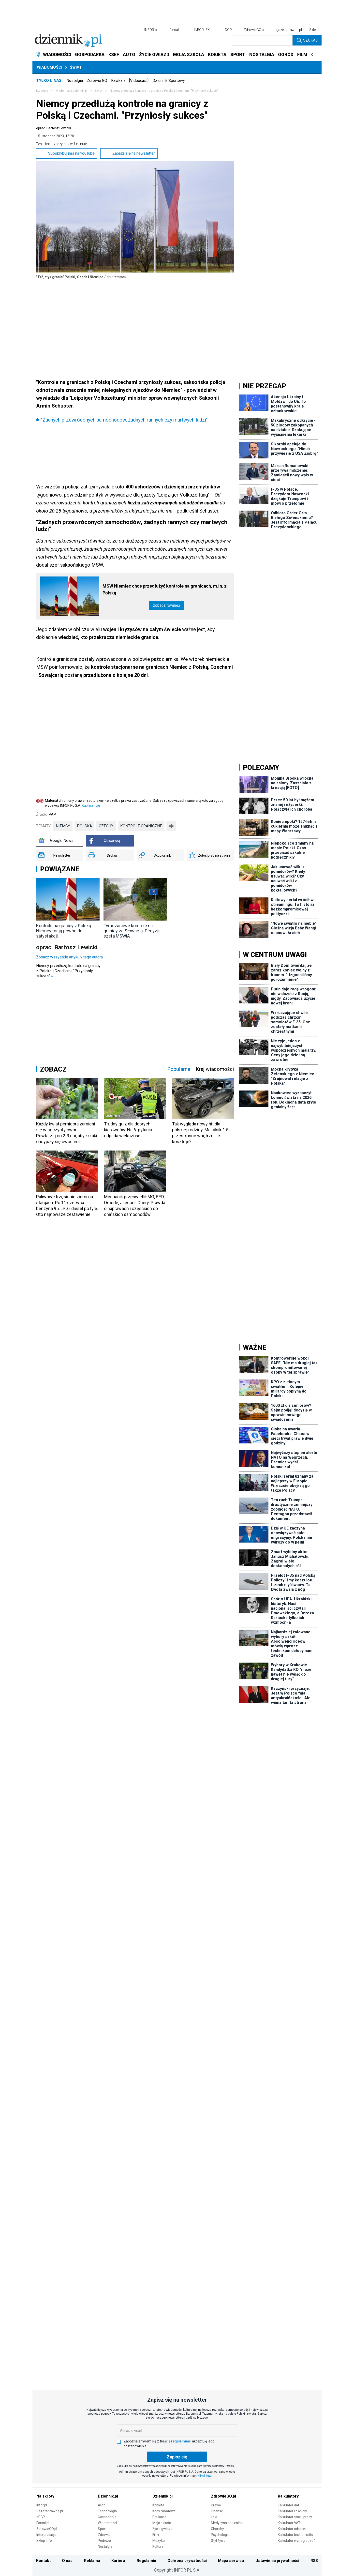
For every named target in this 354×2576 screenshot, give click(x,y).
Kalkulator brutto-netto (295, 2535)
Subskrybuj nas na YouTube (67, 153)
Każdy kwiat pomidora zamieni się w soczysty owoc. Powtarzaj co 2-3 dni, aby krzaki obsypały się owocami (66, 1132)
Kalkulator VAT (289, 2523)
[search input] (262, 40)
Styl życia (218, 2541)
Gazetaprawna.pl (49, 2511)
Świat (76, 67)
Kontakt (43, 2560)
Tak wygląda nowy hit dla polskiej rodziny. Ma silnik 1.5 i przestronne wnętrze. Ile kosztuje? (201, 1132)
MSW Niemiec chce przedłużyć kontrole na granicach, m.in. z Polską (165, 589)
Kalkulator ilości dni (292, 2511)
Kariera (118, 2560)
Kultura (157, 2546)
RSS (314, 2560)
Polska (84, 826)
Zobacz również (166, 605)
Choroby (217, 2529)
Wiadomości (49, 67)
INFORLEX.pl (203, 30)
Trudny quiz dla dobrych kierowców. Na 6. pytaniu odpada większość (128, 1129)
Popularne (178, 1069)
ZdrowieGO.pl (254, 30)
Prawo (216, 2505)
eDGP (40, 2517)
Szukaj (307, 40)
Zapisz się (177, 2456)
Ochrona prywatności (187, 2560)
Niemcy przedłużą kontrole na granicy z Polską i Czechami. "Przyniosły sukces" (68, 970)
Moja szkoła (161, 2523)
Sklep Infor (44, 2541)
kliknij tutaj (205, 2475)
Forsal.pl (42, 2523)
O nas (67, 2560)
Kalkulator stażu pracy (295, 2517)
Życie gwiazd (162, 2529)
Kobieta (158, 2505)
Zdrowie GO (97, 80)
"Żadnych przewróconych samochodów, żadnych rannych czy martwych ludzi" (124, 420)
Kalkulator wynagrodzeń (296, 2541)
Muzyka (158, 2541)
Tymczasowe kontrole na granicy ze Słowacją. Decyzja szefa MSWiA (132, 931)
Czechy (106, 826)
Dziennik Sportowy (168, 80)
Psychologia (220, 2535)
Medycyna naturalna (227, 2523)
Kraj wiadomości (215, 1069)
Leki (214, 2517)
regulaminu (180, 2441)
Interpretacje (46, 2535)
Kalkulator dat (288, 2505)
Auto (101, 2505)
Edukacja (159, 2517)
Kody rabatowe (164, 2511)
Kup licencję (91, 805)
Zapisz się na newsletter (129, 153)
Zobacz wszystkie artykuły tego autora (69, 957)
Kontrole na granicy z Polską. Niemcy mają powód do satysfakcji (64, 931)
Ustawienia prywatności (277, 2560)
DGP (228, 30)
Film (155, 2535)
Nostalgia (74, 80)
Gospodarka (107, 2517)
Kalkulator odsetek (292, 2529)
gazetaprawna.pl (289, 30)
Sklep (313, 30)
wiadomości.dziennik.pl (71, 90)
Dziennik (42, 90)
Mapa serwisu (231, 2560)
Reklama (92, 2560)
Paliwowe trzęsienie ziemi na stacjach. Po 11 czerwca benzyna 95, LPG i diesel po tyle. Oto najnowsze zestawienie (67, 1205)
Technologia (107, 2511)
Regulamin (146, 2560)
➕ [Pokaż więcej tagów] (171, 826)
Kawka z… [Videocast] (129, 80)
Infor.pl (41, 2505)
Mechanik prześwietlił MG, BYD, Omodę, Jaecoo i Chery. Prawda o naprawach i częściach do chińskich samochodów (134, 1205)
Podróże (104, 2541)
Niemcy (63, 826)
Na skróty (45, 2496)
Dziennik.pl (108, 2496)
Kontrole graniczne (141, 826)
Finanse (217, 2511)
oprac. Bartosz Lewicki (53, 128)
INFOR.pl (151, 30)
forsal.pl (175, 30)
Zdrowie (104, 2535)
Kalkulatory (288, 2496)
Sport (102, 2529)
